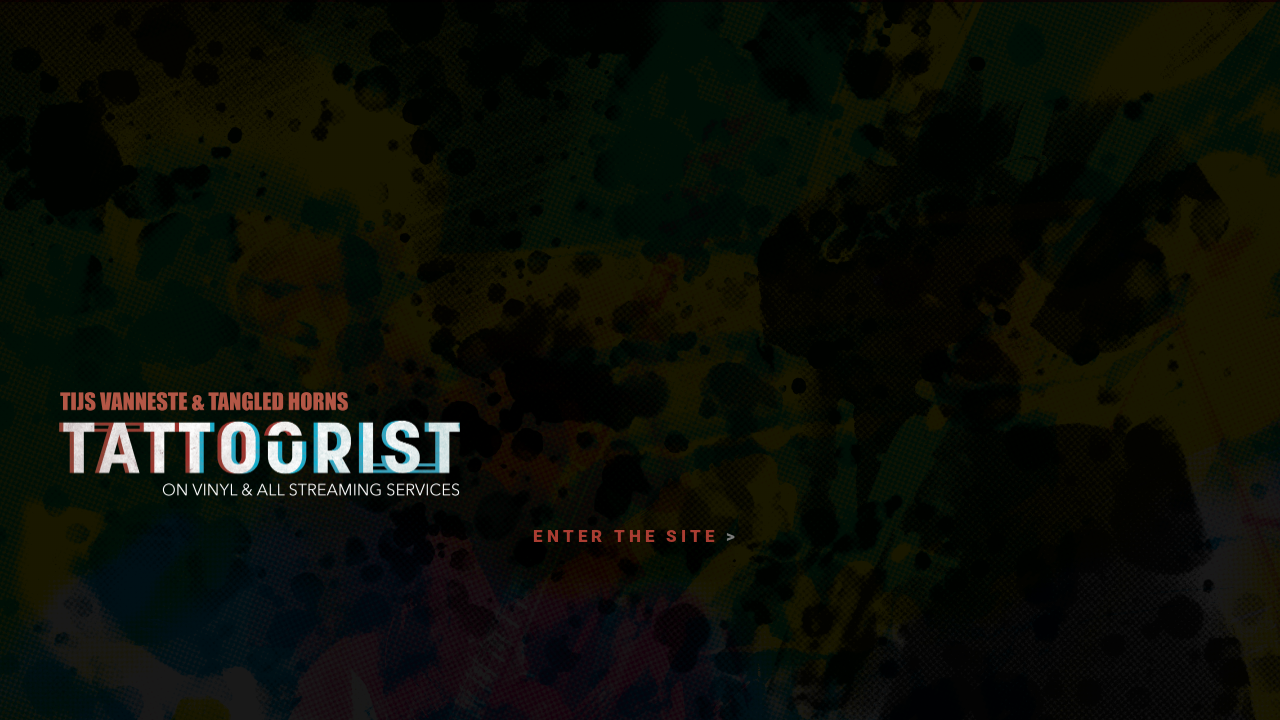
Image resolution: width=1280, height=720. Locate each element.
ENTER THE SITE (625, 536)
